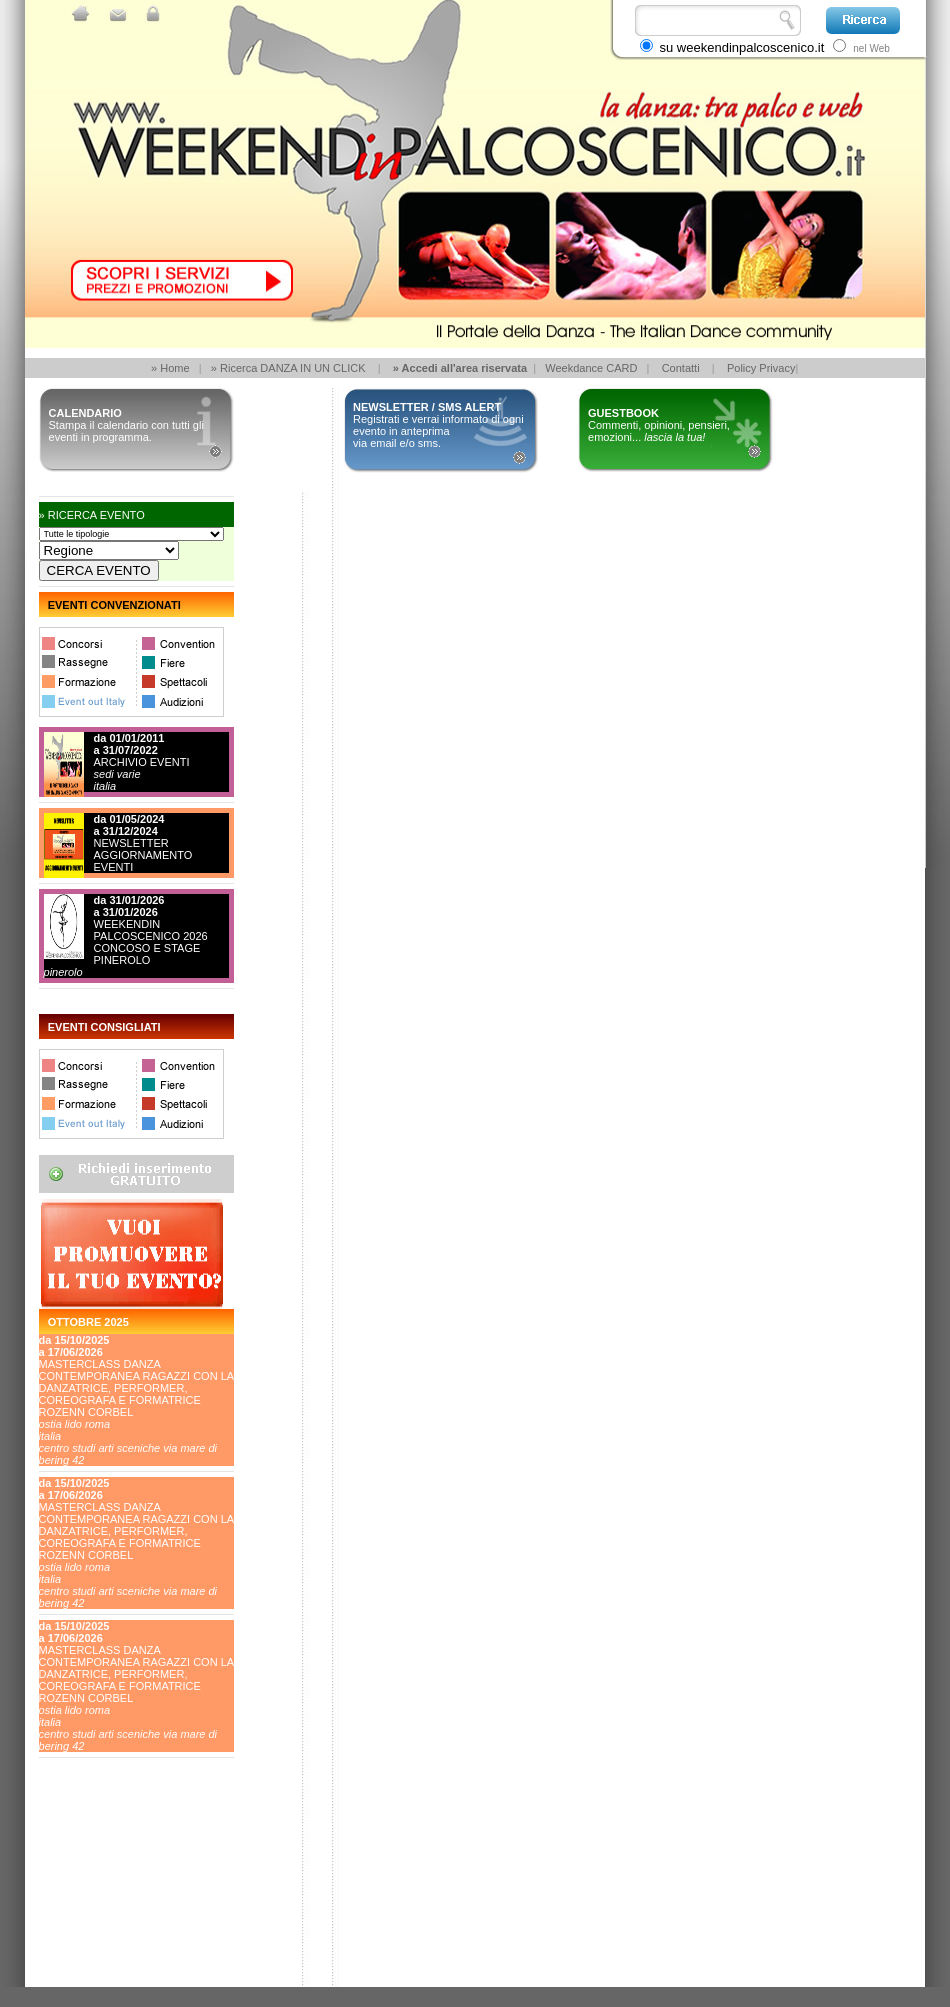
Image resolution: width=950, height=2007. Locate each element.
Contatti (681, 368)
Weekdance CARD (591, 368)
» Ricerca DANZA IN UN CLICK (288, 368)
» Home (170, 368)
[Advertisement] (129, 1912)
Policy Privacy (761, 368)
